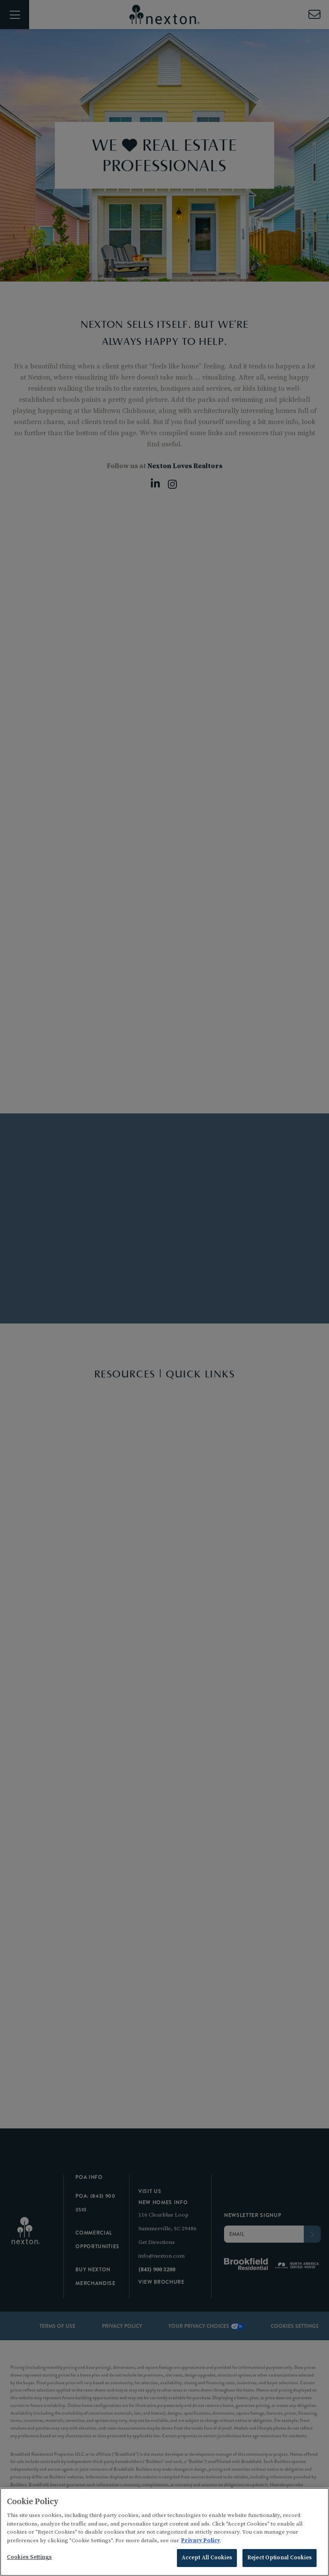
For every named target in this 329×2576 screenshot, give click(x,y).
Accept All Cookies (207, 2558)
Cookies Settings (29, 2558)
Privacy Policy (200, 2541)
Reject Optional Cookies (279, 2558)
